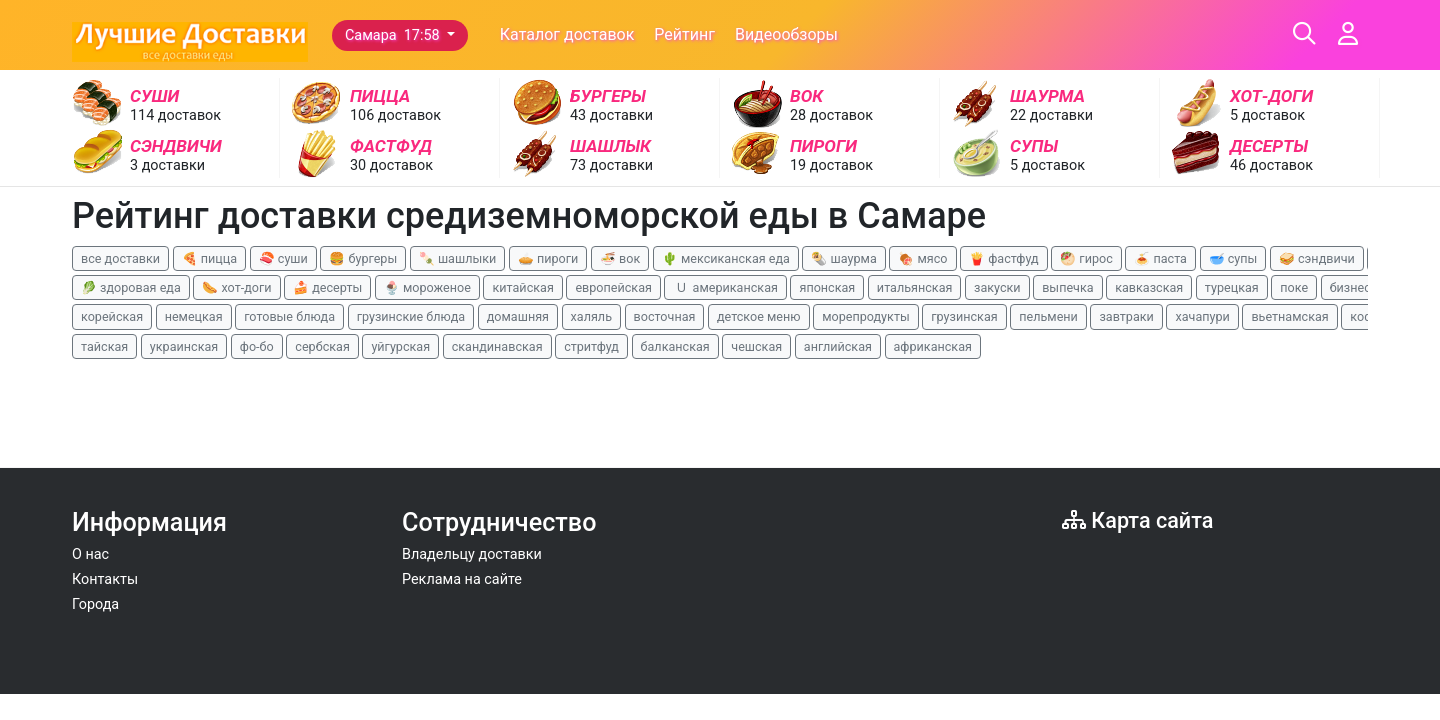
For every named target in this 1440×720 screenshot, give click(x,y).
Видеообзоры (786, 34)
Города (95, 604)
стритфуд (591, 346)
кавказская (1149, 287)
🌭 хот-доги (236, 287)
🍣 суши (283, 258)
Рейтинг (684, 34)
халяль (591, 316)
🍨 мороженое (427, 287)
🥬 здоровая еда (131, 287)
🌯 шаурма (843, 258)
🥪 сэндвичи (1317, 258)
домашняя (518, 316)
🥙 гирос (1086, 258)
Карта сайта (1137, 520)
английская (838, 346)
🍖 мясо (922, 258)
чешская (756, 346)
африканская (933, 346)
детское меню (759, 316)
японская (827, 287)
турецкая (1232, 287)
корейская (112, 316)
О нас (90, 554)
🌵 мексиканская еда (726, 258)
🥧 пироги (548, 258)
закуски (997, 287)
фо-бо (257, 346)
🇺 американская (725, 287)
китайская (522, 287)
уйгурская (400, 346)
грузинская (964, 316)
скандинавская (497, 346)
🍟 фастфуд (1004, 258)
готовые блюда (289, 316)
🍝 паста (1160, 258)
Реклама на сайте (462, 579)
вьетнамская (1289, 316)
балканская (675, 346)
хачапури (1202, 316)
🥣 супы (1233, 258)
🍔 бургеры (363, 258)
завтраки (1126, 316)
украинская (184, 346)
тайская (104, 346)
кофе (1365, 316)
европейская (613, 287)
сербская (322, 346)
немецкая (194, 316)
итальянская (915, 287)
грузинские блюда (411, 316)
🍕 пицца (209, 258)
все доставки (120, 258)
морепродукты (866, 316)
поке (1294, 287)
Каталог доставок (567, 34)
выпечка (1067, 287)
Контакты (105, 579)
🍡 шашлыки (458, 258)
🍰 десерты (327, 287)
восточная (665, 316)
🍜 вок (620, 258)
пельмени (1048, 316)
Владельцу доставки (472, 554)
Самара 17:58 (394, 35)
